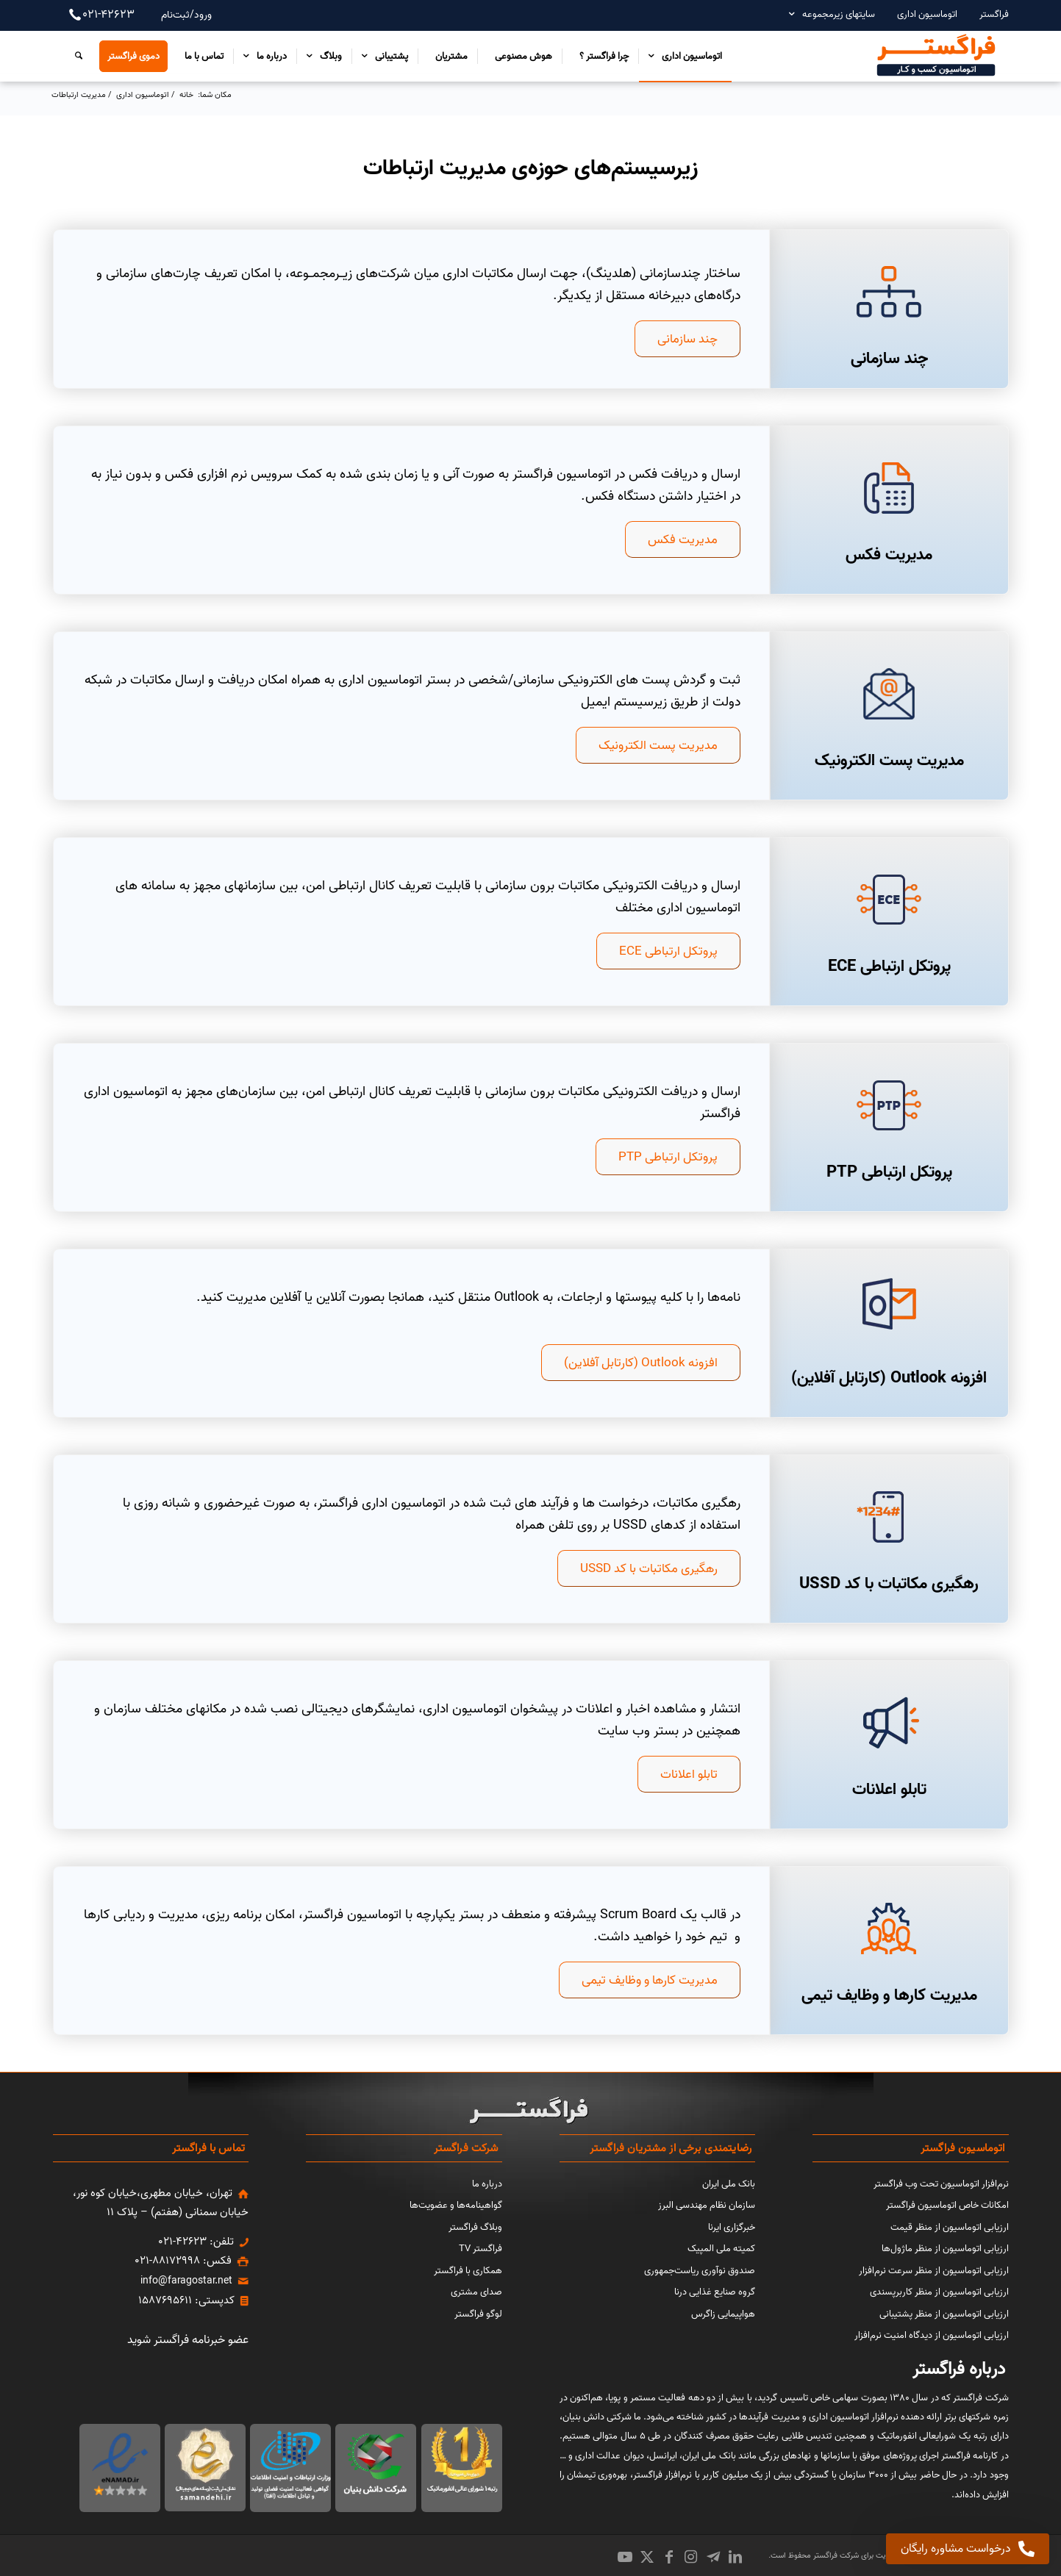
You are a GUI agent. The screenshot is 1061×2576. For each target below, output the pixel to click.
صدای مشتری (476, 2292)
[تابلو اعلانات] (889, 1722)
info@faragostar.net (186, 2280)
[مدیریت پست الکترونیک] (889, 694)
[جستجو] (75, 56)
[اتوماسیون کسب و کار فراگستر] (935, 56)
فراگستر (994, 14)
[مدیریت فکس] (889, 488)
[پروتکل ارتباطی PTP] (889, 1105)
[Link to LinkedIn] (735, 2557)
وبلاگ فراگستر (475, 2227)
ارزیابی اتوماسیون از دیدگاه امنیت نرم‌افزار (931, 2335)
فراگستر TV (480, 2248)
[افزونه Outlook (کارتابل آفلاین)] (640, 1362)
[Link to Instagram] (691, 2557)
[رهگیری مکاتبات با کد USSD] (648, 1568)
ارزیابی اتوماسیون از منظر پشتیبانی (944, 2314)
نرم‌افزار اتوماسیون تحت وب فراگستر (941, 2184)
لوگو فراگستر (478, 2314)
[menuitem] (987, 14)
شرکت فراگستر (835, 2555)
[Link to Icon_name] (713, 2557)
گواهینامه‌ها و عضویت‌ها (456, 2205)
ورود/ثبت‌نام (186, 15)
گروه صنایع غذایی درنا (714, 2292)
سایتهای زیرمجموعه (838, 14)
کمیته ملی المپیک (721, 2248)
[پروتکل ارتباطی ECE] (889, 899)
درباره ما (487, 2184)
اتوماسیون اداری (927, 14)
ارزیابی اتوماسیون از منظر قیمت (949, 2227)
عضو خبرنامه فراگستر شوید (188, 2340)
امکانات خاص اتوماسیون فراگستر (947, 2205)
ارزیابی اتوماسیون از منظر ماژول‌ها (945, 2248)
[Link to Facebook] (669, 2557)
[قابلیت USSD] (889, 1517)
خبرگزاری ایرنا (731, 2227)
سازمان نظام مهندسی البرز (706, 2205)
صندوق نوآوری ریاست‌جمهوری (699, 2270)
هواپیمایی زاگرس (723, 2314)
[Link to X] (647, 2557)
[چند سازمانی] (889, 291)
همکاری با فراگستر (468, 2270)
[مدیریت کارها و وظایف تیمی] (649, 1980)
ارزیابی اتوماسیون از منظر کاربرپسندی (939, 2292)
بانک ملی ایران (728, 2184)
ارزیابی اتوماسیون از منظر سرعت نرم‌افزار (934, 2270)
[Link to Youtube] (625, 2557)
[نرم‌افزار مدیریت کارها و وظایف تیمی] (889, 1928)
